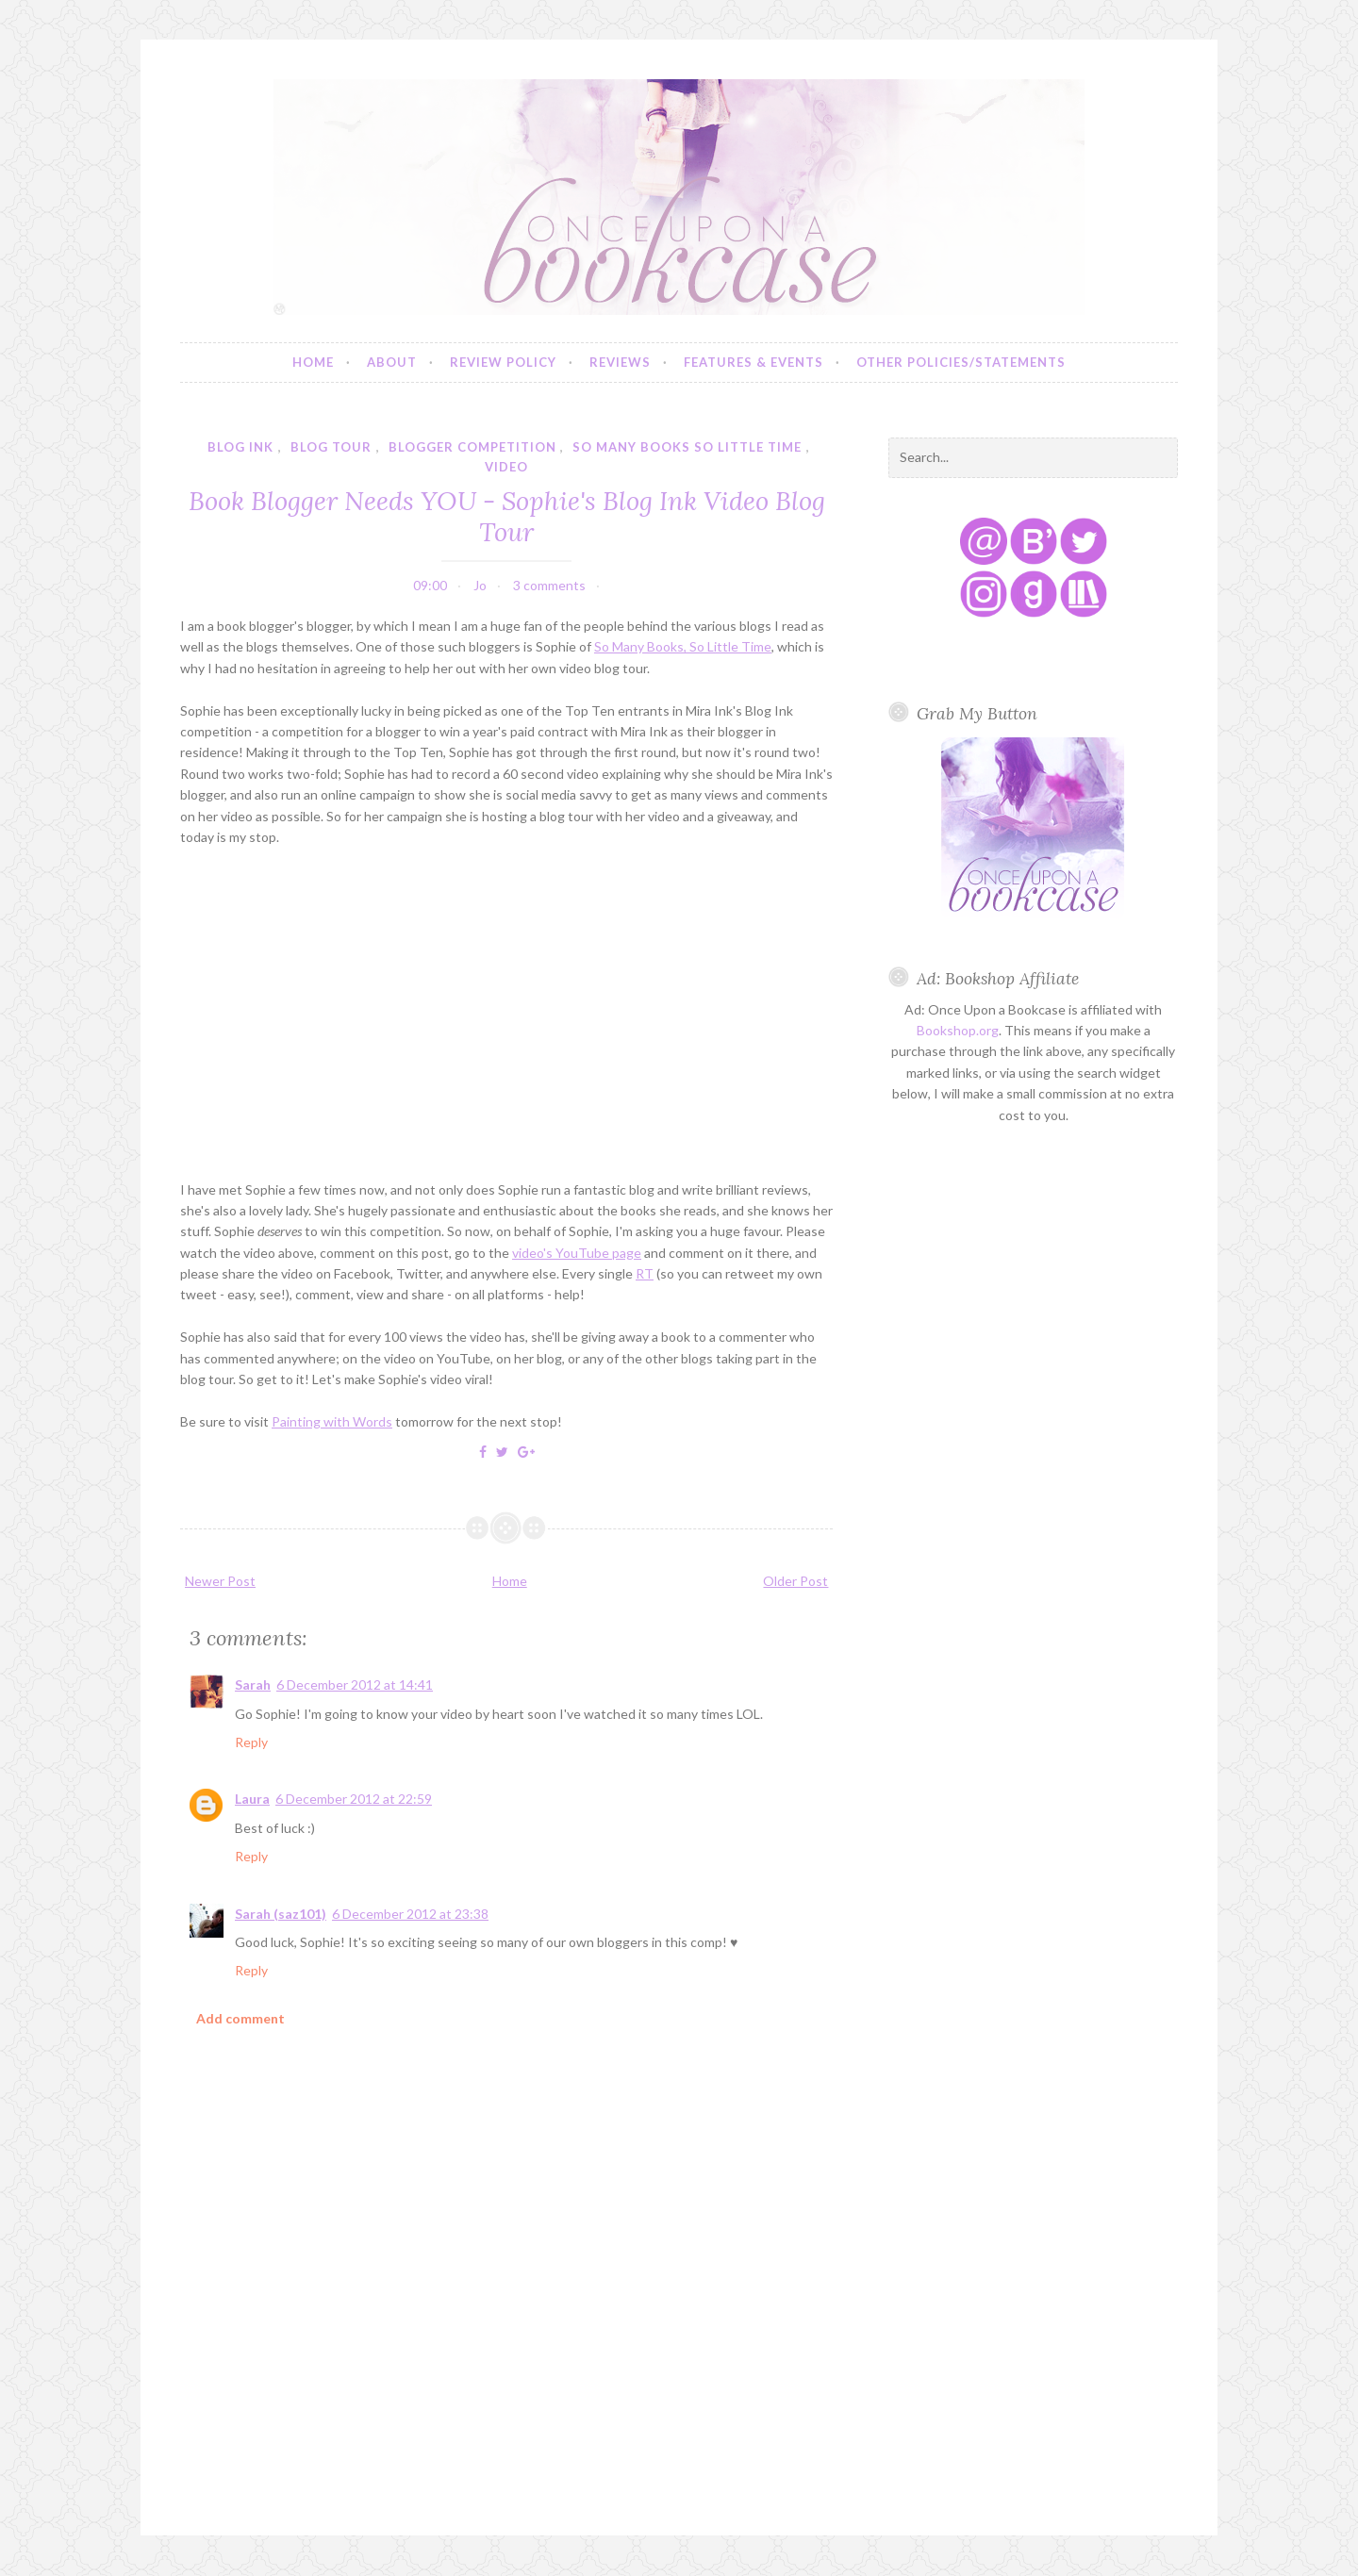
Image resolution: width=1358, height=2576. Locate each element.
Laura (252, 1799)
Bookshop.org (958, 1030)
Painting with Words (332, 1421)
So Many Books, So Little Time (682, 646)
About (392, 362)
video (506, 466)
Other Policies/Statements (961, 362)
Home (313, 362)
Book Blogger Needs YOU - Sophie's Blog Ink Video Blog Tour (507, 516)
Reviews (620, 362)
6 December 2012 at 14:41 (354, 1684)
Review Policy (503, 362)
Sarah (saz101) (280, 1914)
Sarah (253, 1684)
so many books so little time (687, 446)
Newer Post (220, 1581)
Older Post (795, 1581)
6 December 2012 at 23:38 (410, 1914)
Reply (251, 1742)
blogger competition (472, 446)
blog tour (331, 446)
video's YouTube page (576, 1253)
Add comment (240, 2018)
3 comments (549, 585)
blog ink (240, 446)
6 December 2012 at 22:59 (353, 1799)
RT (645, 1273)
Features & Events (753, 362)
